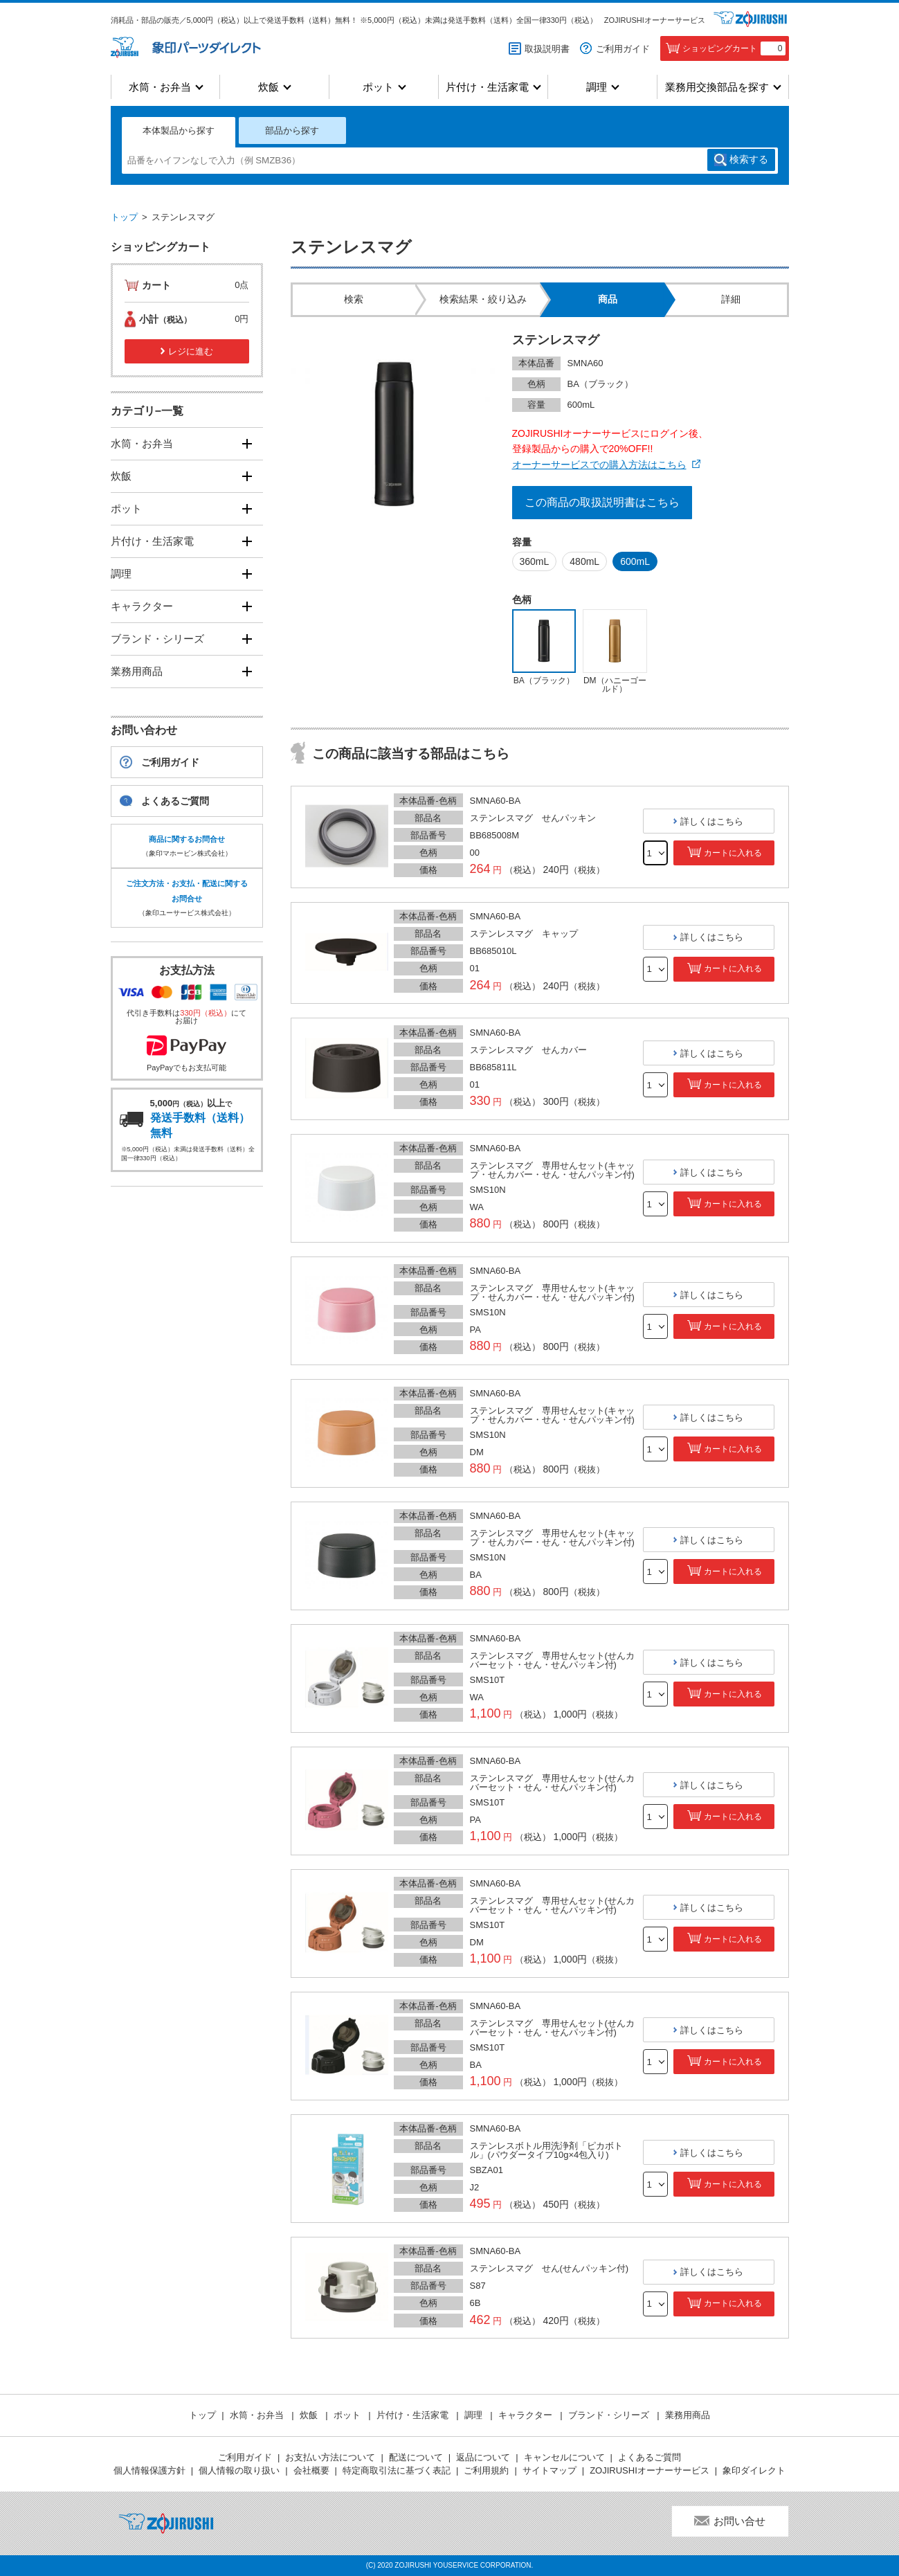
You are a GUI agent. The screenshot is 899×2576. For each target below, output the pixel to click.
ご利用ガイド (623, 49)
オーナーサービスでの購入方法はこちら (599, 464)
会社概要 (311, 2470)
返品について (483, 2457)
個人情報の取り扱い (239, 2470)
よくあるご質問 (175, 801)
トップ (124, 217)
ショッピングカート (734, 48)
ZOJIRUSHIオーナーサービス (654, 20)
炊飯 (268, 87)
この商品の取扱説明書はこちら (602, 502)
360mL (535, 561)
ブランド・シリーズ (157, 639)
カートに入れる (733, 853)
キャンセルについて (564, 2457)
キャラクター (142, 606)
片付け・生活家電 (487, 87)
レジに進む (190, 351)
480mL (584, 561)
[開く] (247, 443)
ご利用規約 (486, 2470)
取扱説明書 (547, 49)
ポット (378, 87)
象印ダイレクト (754, 2470)
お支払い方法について (330, 2457)
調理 (596, 87)
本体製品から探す (179, 130)
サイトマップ (549, 2470)
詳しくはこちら (711, 821)
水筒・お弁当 (160, 87)
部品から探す (292, 130)
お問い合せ (739, 2521)
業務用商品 (137, 671)
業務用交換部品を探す (717, 87)
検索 (748, 160)
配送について (416, 2457)
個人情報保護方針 (149, 2470)
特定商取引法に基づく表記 (397, 2470)
